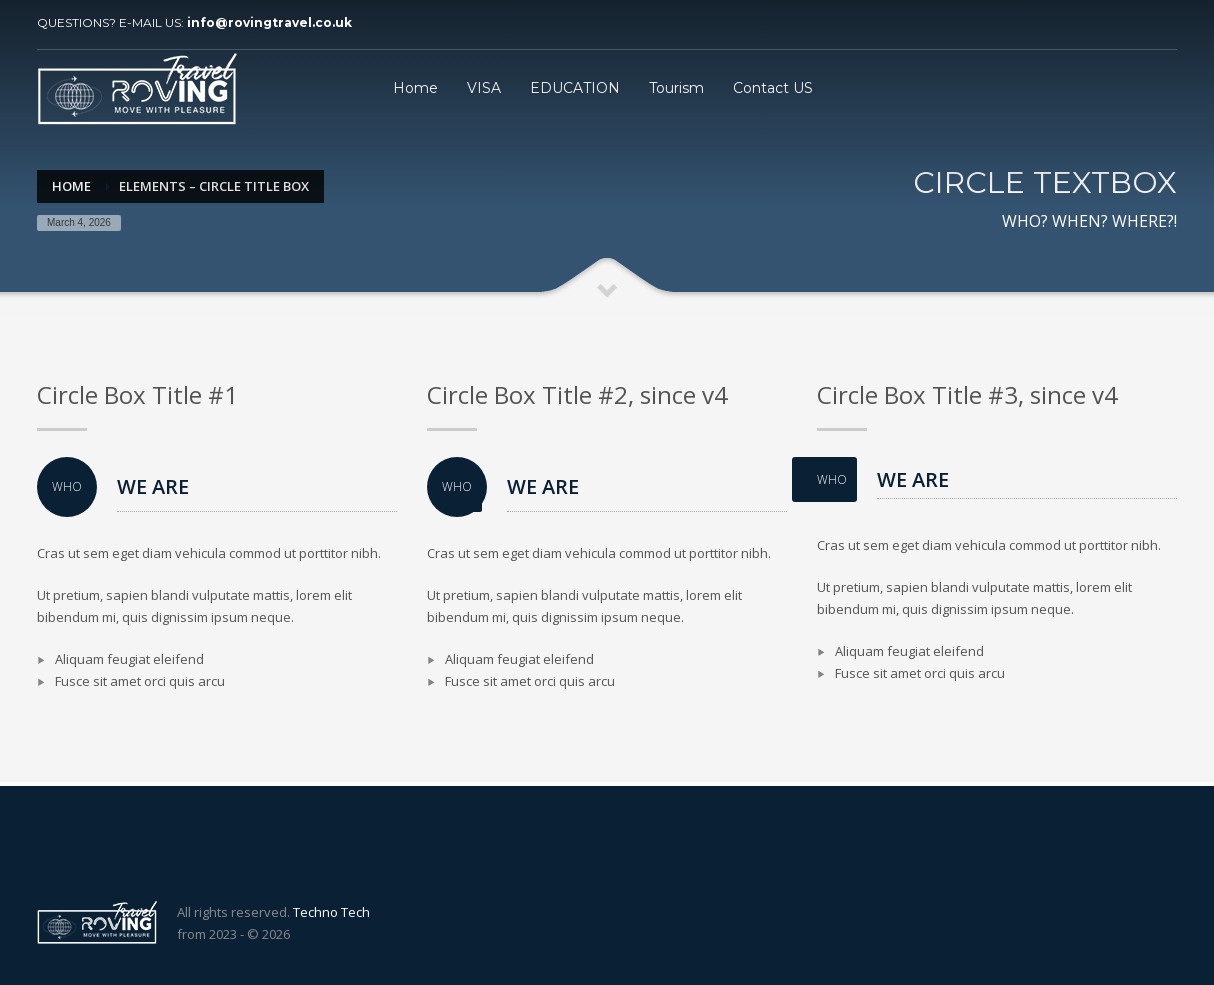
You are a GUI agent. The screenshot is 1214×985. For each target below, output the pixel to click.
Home (71, 186)
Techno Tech (331, 912)
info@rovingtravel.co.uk (269, 22)
